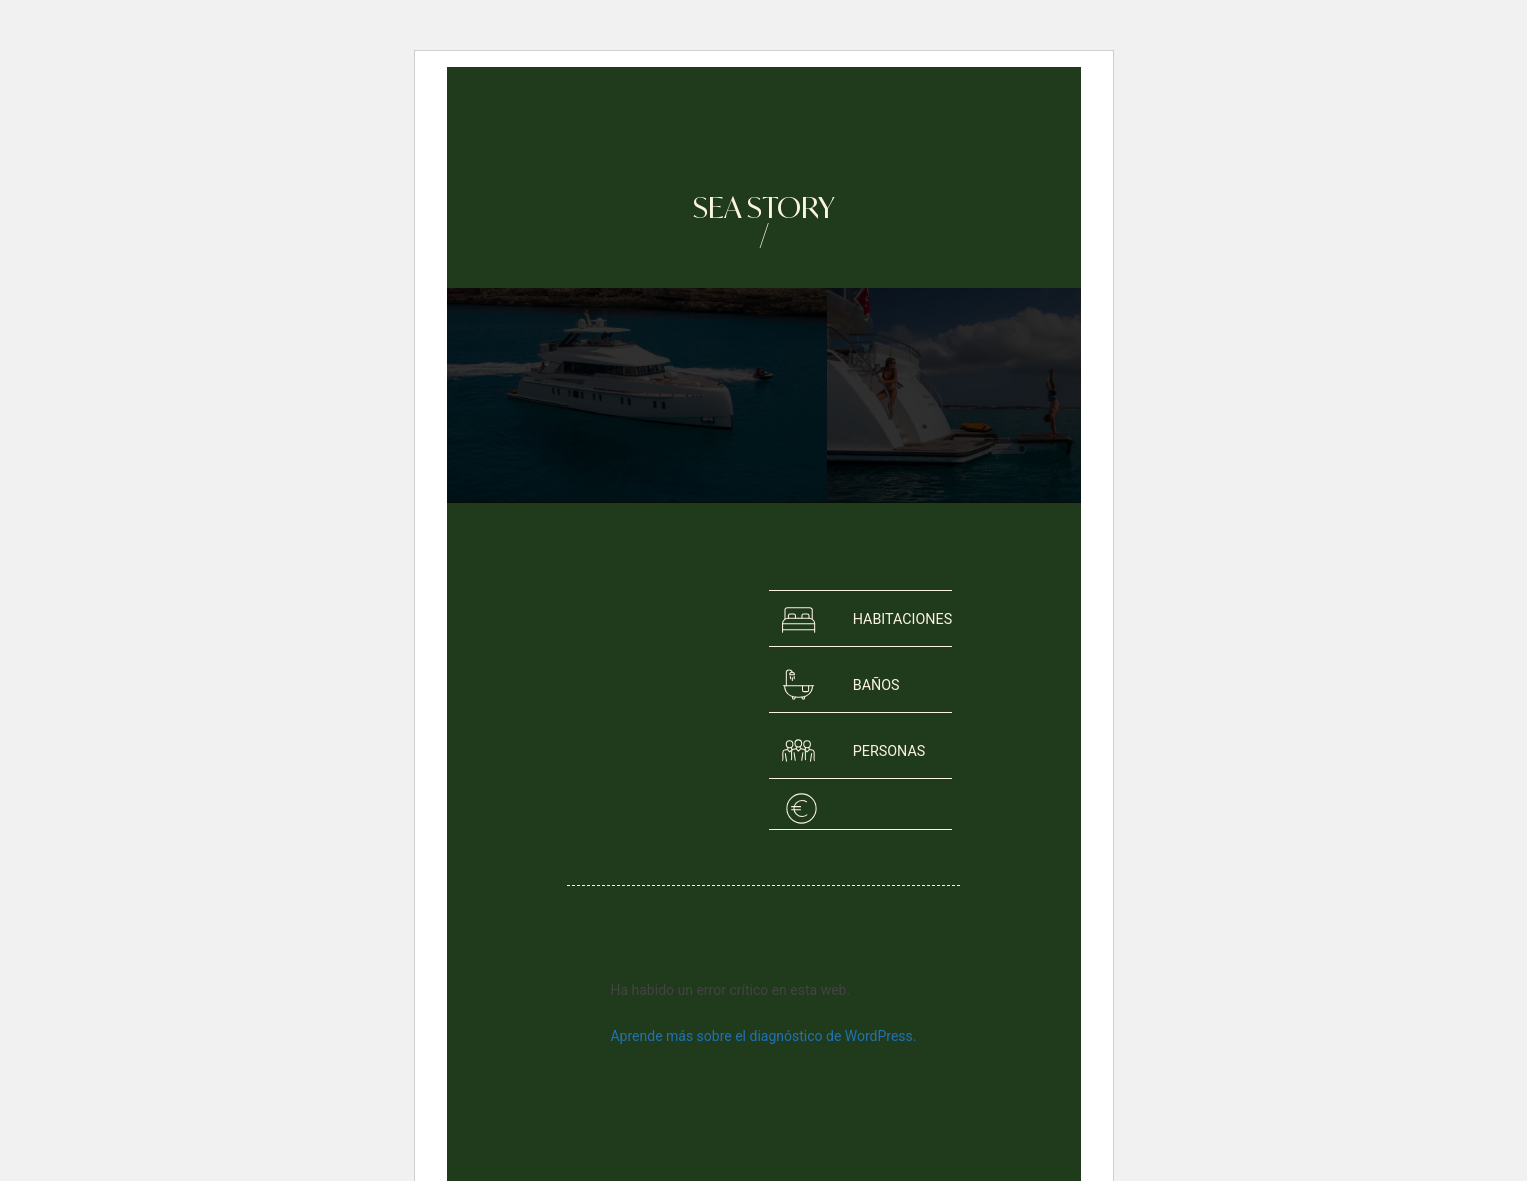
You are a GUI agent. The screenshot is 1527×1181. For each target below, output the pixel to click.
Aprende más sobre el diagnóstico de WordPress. (763, 1036)
